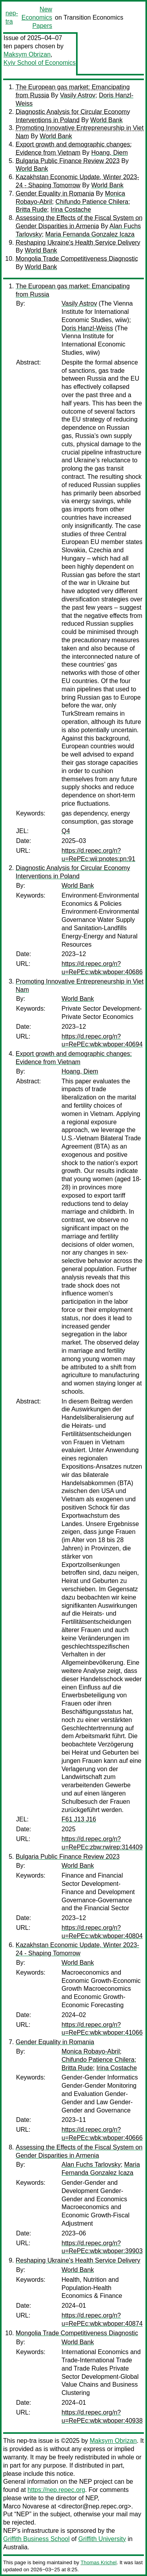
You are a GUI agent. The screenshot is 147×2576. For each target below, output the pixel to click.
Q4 (66, 831)
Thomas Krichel (98, 2562)
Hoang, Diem (109, 152)
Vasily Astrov (77, 95)
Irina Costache (71, 209)
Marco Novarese (26, 2506)
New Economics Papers (37, 17)
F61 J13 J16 (79, 1819)
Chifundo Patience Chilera (91, 201)
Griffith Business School (36, 2539)
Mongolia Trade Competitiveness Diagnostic (77, 258)
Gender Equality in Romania (55, 193)
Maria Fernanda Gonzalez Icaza (90, 234)
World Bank (106, 120)
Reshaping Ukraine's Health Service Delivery (78, 242)
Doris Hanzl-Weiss (87, 328)
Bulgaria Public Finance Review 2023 (68, 161)
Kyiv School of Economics (40, 62)
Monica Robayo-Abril (91, 2051)
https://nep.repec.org (56, 2489)
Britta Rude (31, 209)
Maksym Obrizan (27, 54)
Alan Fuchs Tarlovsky (91, 2164)
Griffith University (102, 2539)
